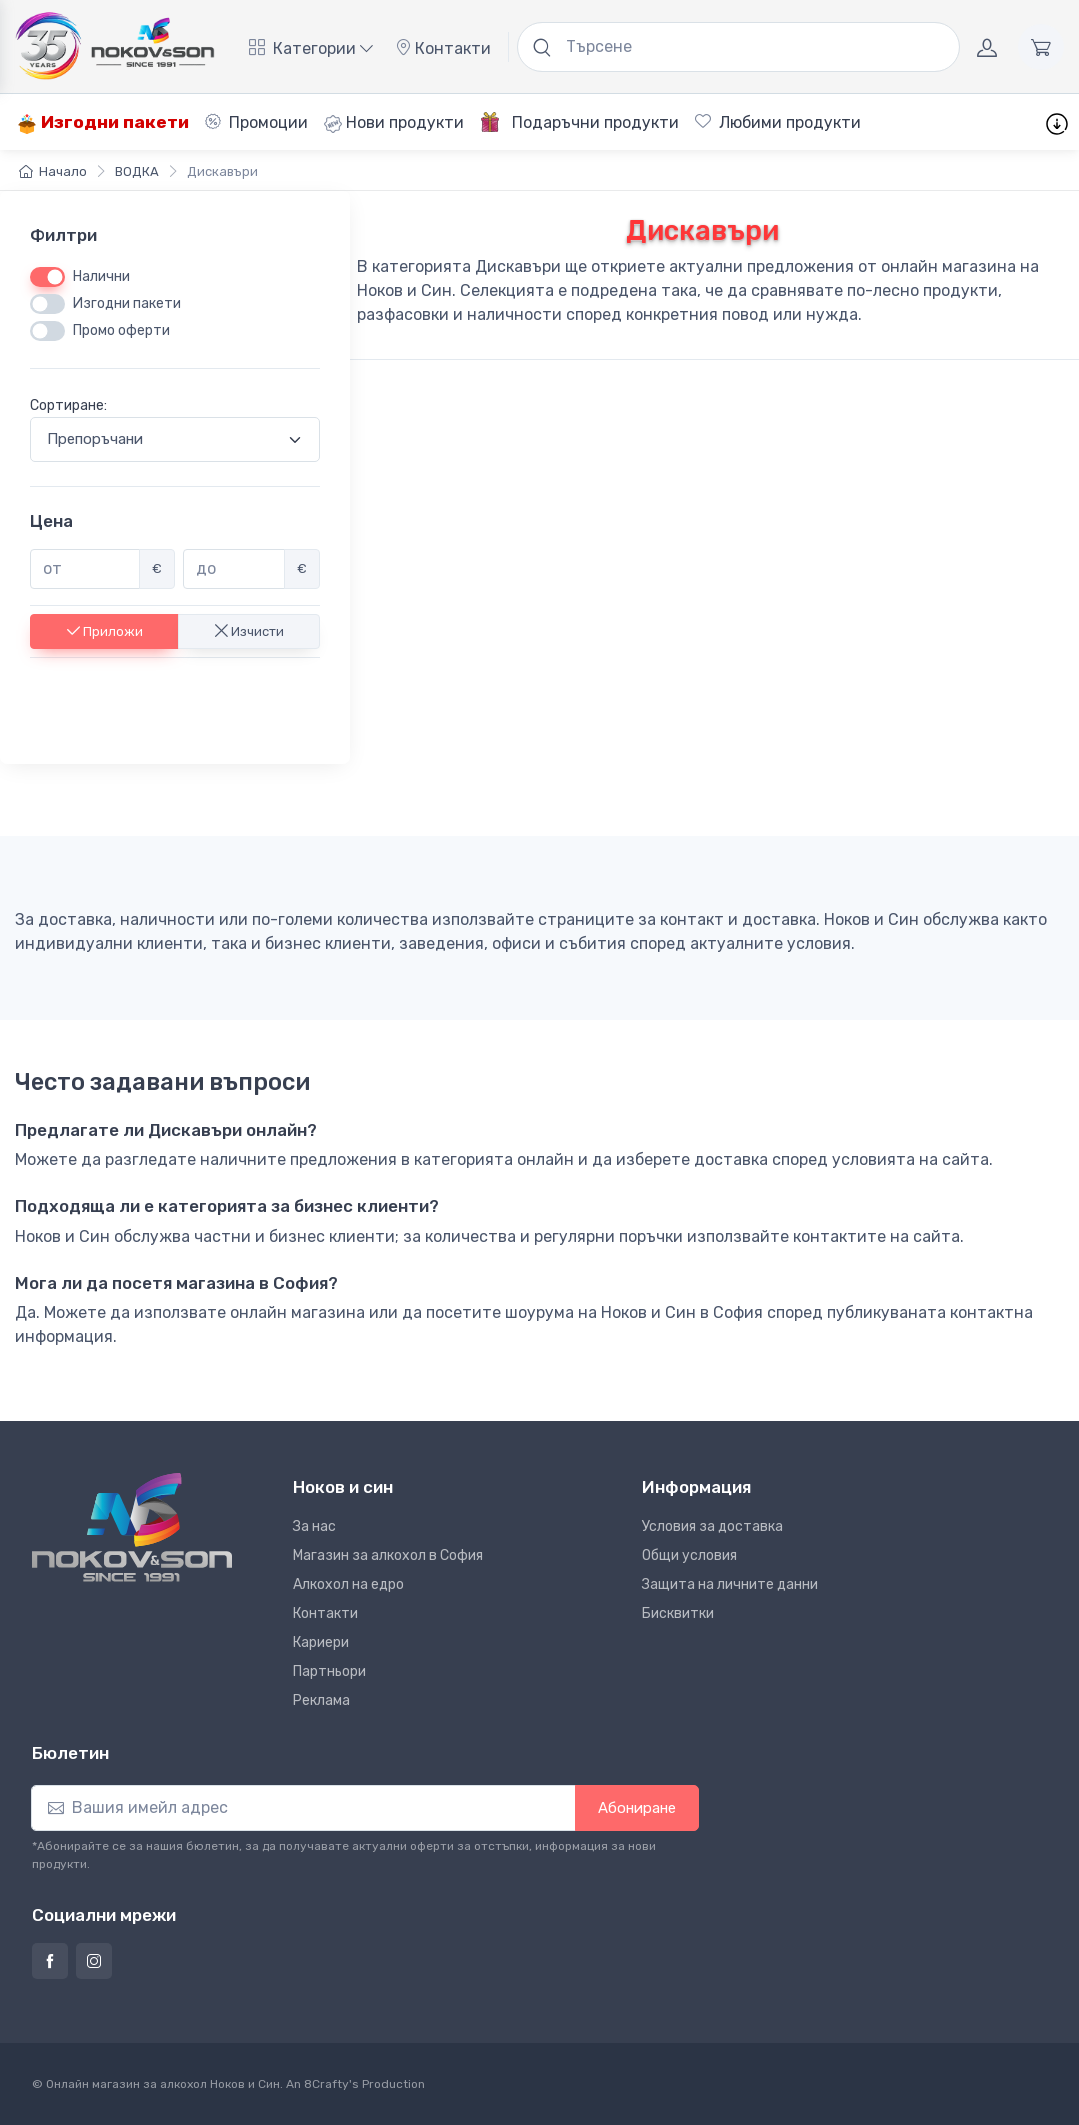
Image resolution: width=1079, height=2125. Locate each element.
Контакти (443, 48)
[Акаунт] (987, 47)
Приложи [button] (105, 630)
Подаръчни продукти (579, 122)
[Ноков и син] (132, 1527)
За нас (314, 1526)
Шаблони (924, 122)
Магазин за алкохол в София (388, 1555)
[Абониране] (303, 1808)
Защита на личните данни (730, 1584)
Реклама (321, 1700)
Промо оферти (121, 330)
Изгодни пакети (103, 122)
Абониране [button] (637, 1808)
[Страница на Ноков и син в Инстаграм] (94, 1961)
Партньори (329, 1671)
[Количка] (1041, 47)
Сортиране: (68, 405)
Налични (101, 276)
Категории (311, 48)
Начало (53, 171)
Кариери (321, 1642)
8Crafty (326, 2084)
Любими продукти (778, 122)
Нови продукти (394, 123)
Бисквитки (678, 1613)
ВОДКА (137, 171)
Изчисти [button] (249, 630)
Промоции (256, 122)
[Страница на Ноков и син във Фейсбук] (50, 1961)
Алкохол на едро (348, 1584)
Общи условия (689, 1555)
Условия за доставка (712, 1526)
